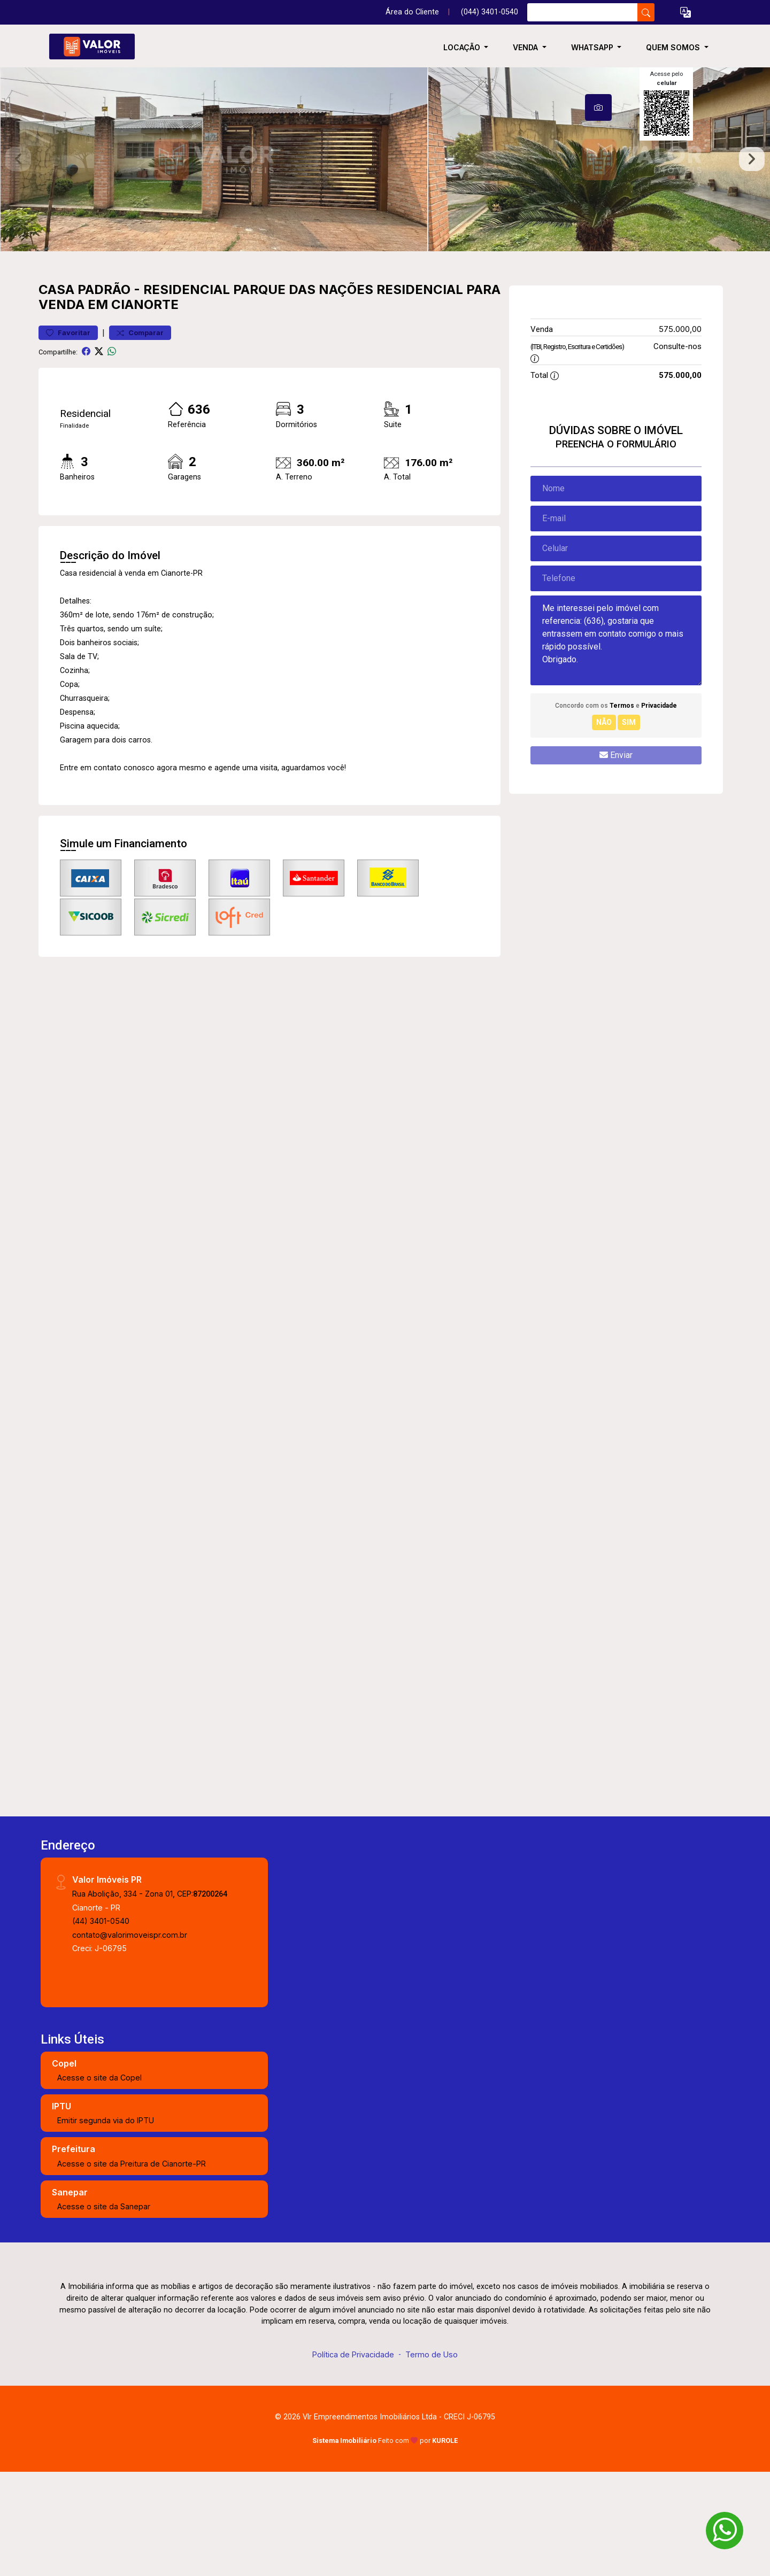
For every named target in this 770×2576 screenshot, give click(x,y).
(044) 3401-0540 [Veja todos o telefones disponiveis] (489, 12)
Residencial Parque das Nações (258, 372)
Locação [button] (462, 47)
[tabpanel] (385, 200)
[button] (685, 13)
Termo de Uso (431, 2437)
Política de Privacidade (353, 2437)
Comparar (140, 416)
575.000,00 (680, 412)
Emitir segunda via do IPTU (105, 2203)
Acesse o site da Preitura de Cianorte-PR (131, 2246)
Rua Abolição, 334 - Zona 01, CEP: (149, 1976)
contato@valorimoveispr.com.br (129, 2017)
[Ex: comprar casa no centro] (582, 12)
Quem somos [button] (674, 47)
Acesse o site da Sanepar (103, 2289)
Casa (56, 372)
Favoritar (68, 416)
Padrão (104, 372)
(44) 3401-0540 (100, 2004)
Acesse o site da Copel (99, 2160)
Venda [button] (526, 47)
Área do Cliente (412, 12)
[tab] (598, 107)
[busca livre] (645, 12)
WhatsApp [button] (593, 47)
